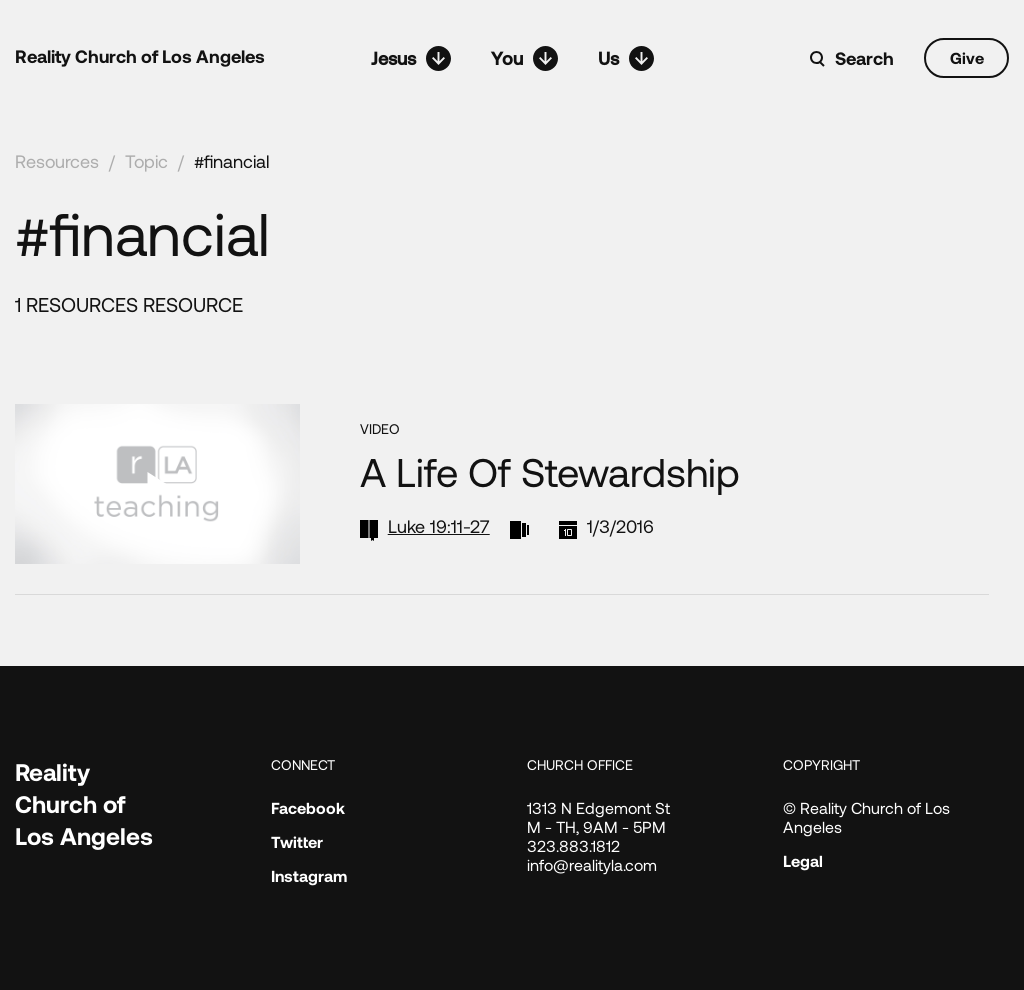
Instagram (309, 875)
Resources (57, 161)
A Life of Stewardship (550, 471)
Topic (146, 161)
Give (967, 57)
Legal (803, 860)
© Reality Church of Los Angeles (866, 817)
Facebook (308, 807)
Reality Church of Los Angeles (140, 56)
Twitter (297, 841)
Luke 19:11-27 (439, 526)
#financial (231, 161)
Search (864, 58)
